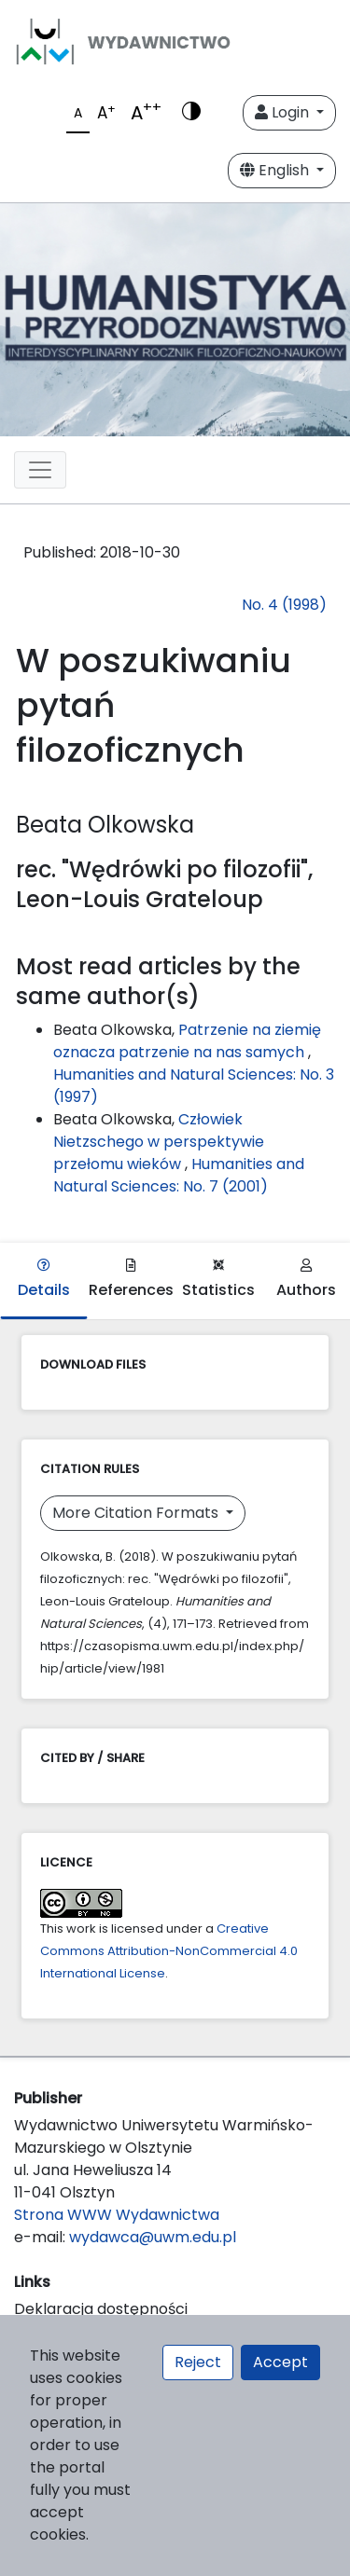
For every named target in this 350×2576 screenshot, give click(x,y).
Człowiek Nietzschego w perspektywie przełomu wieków (158, 1142)
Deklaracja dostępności (101, 2309)
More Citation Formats (137, 1512)
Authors (306, 1280)
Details (44, 1280)
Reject (198, 2362)
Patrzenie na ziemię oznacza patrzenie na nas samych (187, 1041)
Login (284, 112)
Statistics (218, 1280)
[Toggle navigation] (40, 470)
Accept (280, 2362)
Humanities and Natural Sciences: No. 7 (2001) (178, 1175)
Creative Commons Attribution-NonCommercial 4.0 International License (169, 1951)
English (276, 170)
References (131, 1280)
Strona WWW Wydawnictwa (116, 2214)
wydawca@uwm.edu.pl (152, 2237)
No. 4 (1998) (284, 604)
